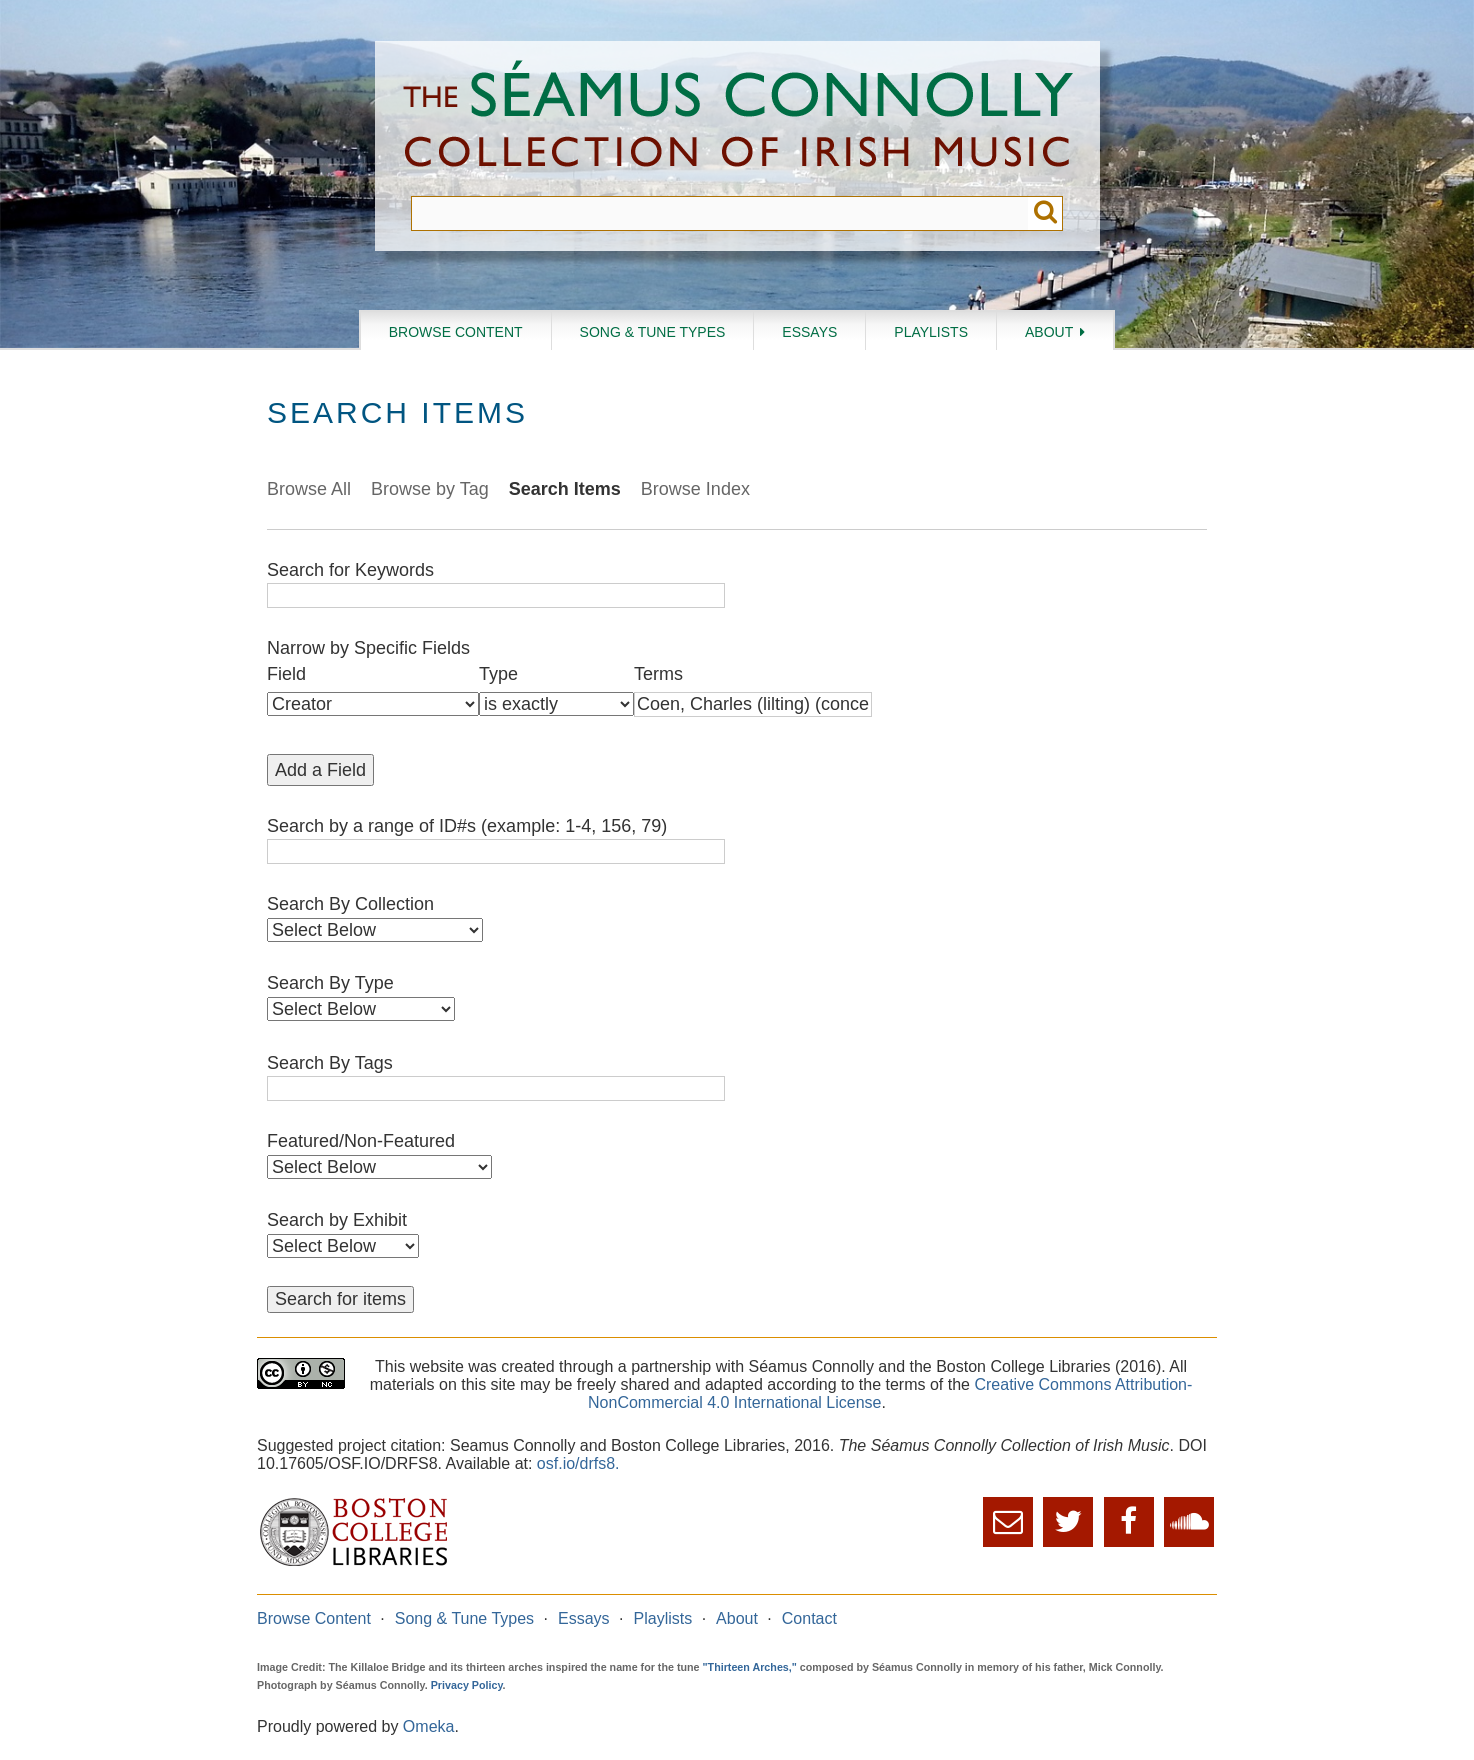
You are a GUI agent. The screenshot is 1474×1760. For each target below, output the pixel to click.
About (1049, 332)
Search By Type (330, 983)
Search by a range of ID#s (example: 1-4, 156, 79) (467, 826)
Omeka (429, 1726)
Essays (809, 332)
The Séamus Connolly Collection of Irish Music (738, 118)
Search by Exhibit (337, 1220)
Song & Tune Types (653, 332)
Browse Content (456, 332)
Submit (1045, 213)
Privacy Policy (467, 1685)
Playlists (931, 332)
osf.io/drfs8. (578, 1463)
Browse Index (695, 489)
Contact (809, 1618)
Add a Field (320, 770)
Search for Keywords (350, 570)
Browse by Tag (430, 489)
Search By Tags (330, 1063)
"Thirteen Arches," (750, 1667)
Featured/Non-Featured (361, 1141)
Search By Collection (350, 904)
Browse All (309, 489)
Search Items (565, 489)
